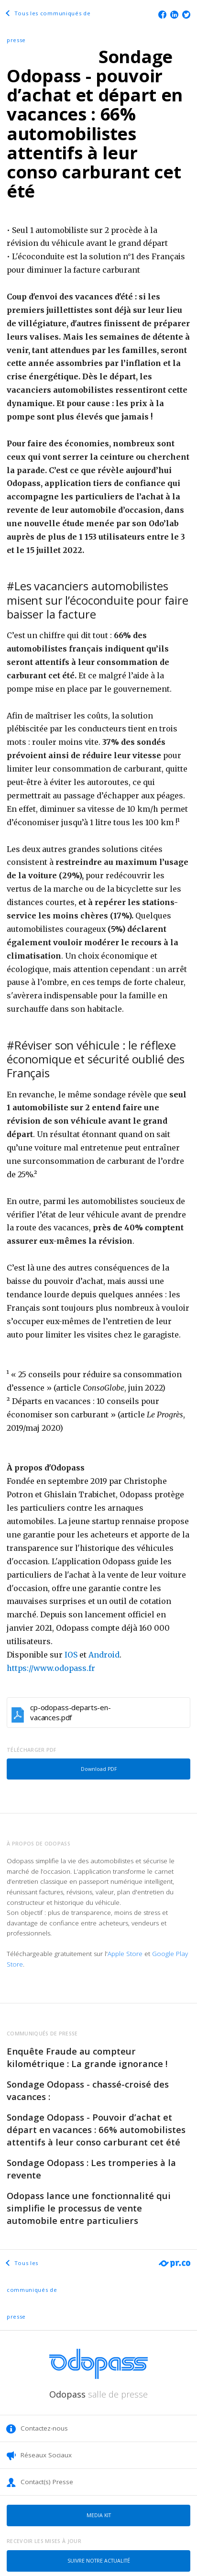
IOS (71, 1654)
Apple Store (125, 1953)
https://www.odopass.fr (51, 1668)
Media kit (99, 2515)
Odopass (98, 2394)
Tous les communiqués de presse (32, 2290)
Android (104, 1654)
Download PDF (99, 1769)
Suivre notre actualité (98, 2560)
